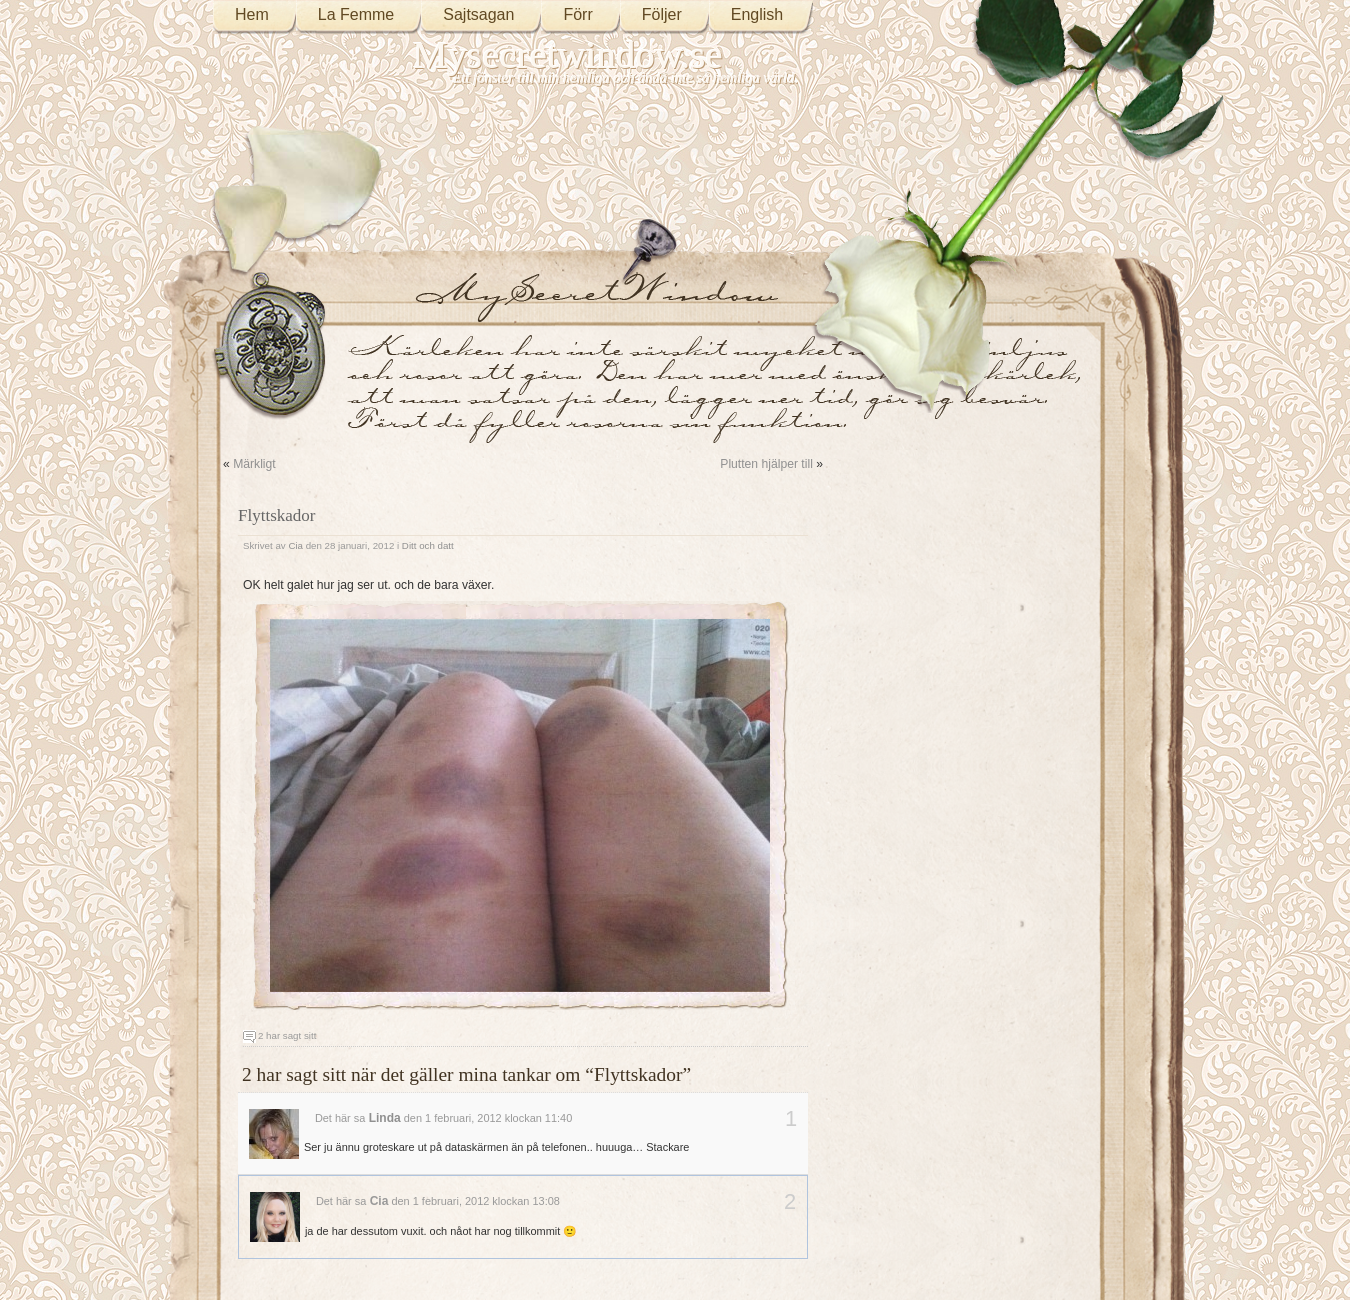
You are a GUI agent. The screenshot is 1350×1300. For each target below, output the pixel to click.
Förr (577, 14)
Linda (385, 1118)
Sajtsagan (478, 14)
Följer (662, 14)
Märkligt (254, 464)
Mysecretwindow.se (568, 54)
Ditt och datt (428, 545)
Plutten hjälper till (766, 464)
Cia (295, 545)
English (757, 14)
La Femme (356, 14)
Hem (252, 14)
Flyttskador (277, 515)
